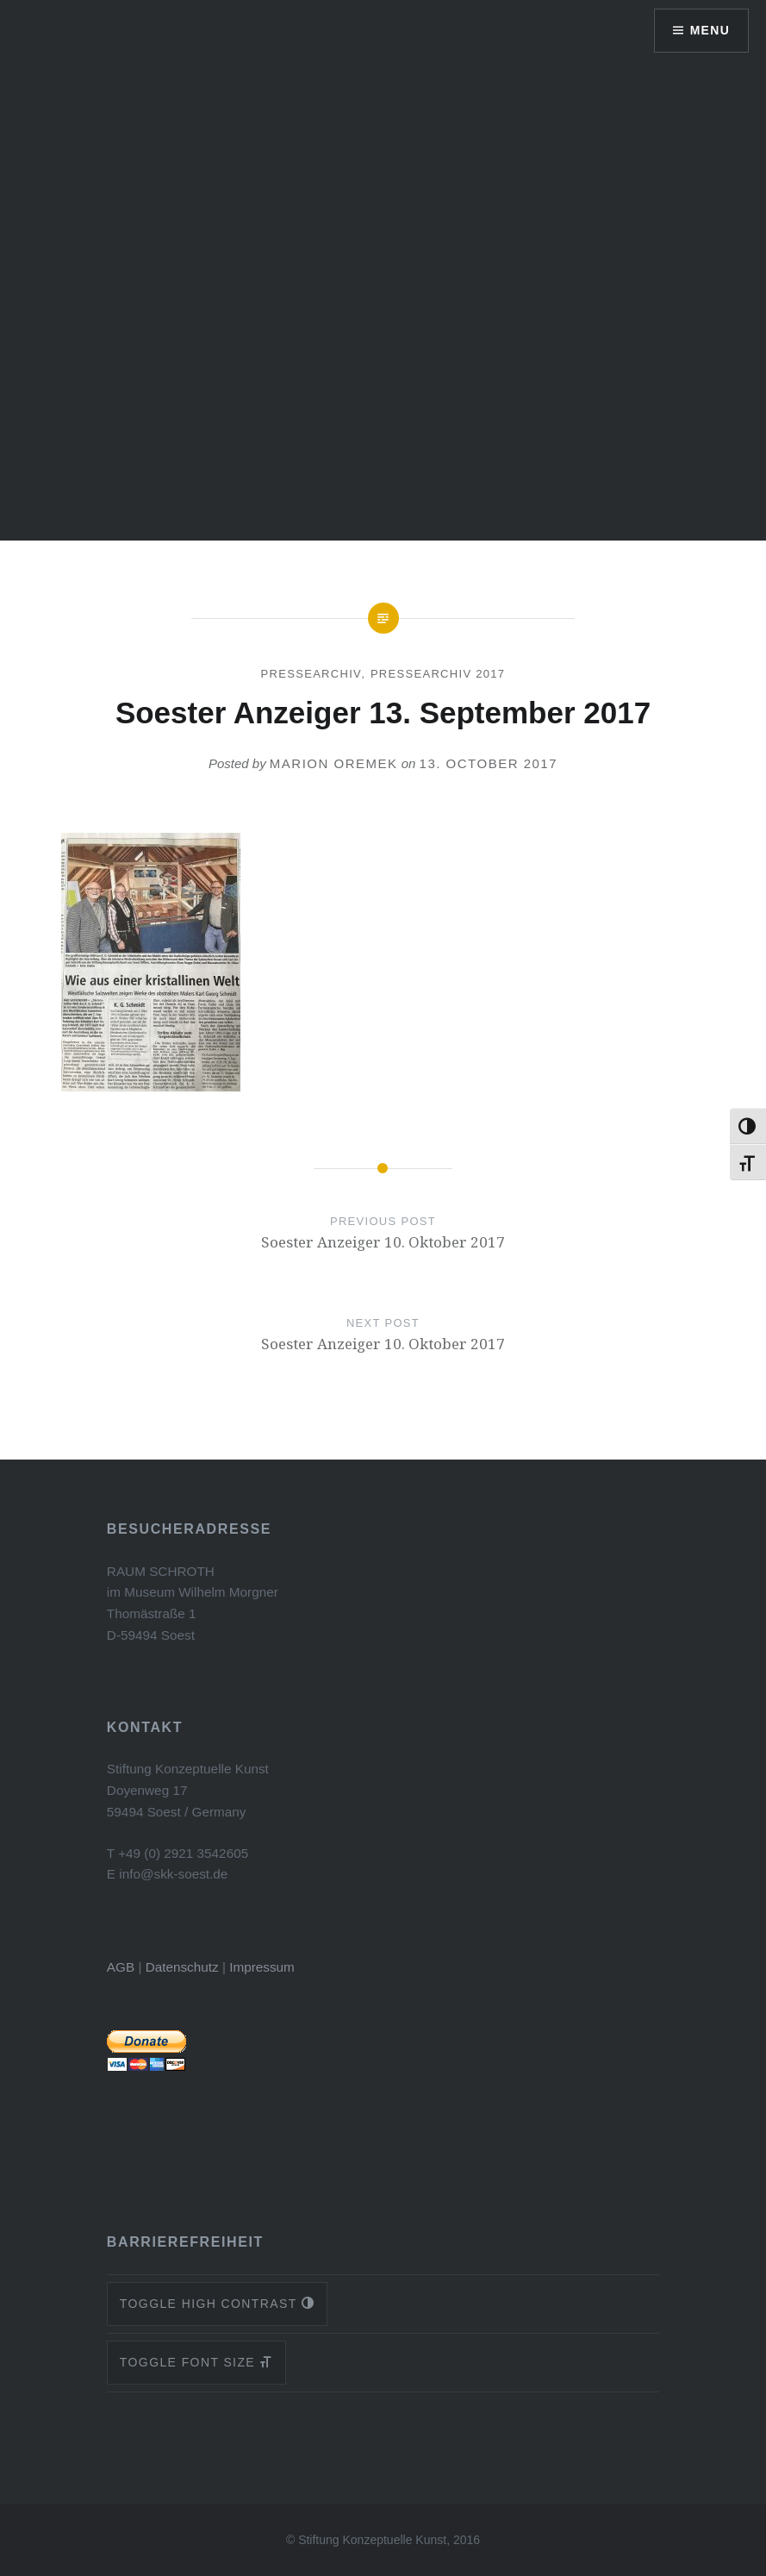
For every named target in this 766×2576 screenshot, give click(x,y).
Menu (709, 30)
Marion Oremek (334, 763)
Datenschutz (182, 1967)
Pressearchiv (311, 673)
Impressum (262, 1967)
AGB (120, 1967)
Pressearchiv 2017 (438, 673)
